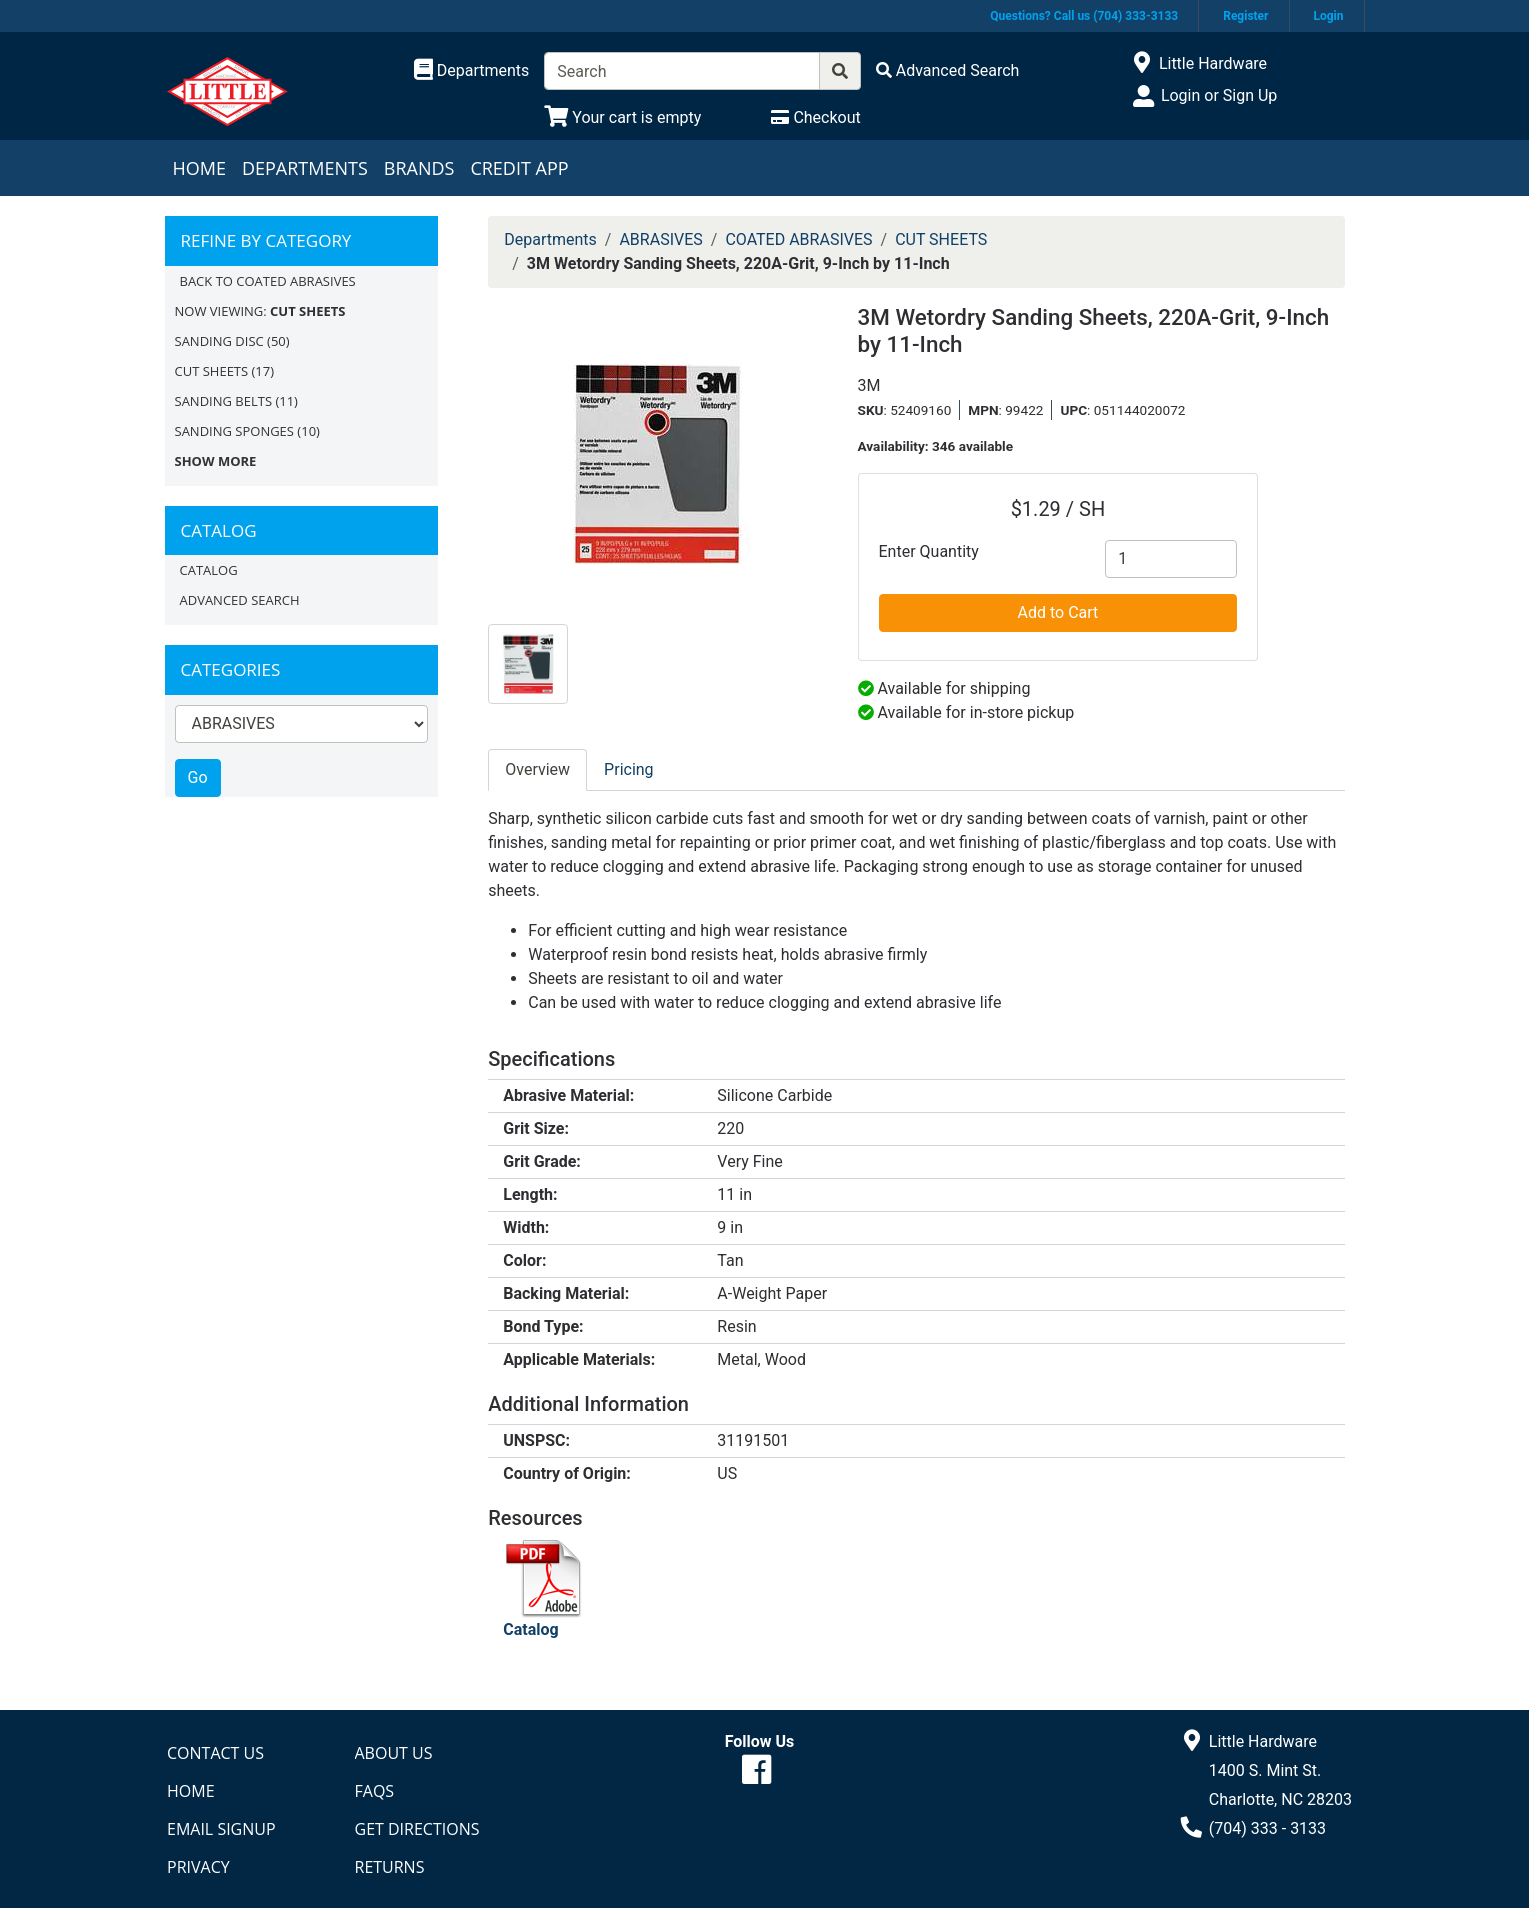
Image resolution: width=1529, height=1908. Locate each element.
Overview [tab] (537, 769)
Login (1328, 16)
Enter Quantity (929, 551)
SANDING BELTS (224, 401)
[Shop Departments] (472, 71)
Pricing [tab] (629, 769)
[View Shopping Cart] (622, 117)
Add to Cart (1058, 612)
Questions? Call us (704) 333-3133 (1084, 16)
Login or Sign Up (1219, 95)
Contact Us (215, 1753)
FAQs (375, 1791)
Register (1245, 16)
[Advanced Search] (948, 70)
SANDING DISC (219, 341)
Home (199, 168)
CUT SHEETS (212, 371)
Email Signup (221, 1829)
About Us (394, 1753)
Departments (305, 168)
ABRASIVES (660, 239)
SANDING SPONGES (234, 431)
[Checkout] (815, 117)
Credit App (519, 168)
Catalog (209, 570)
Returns (390, 1867)
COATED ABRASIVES (798, 239)
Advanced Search (240, 600)
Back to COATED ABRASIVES (268, 281)
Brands (419, 168)
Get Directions (417, 1829)
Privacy (198, 1867)
